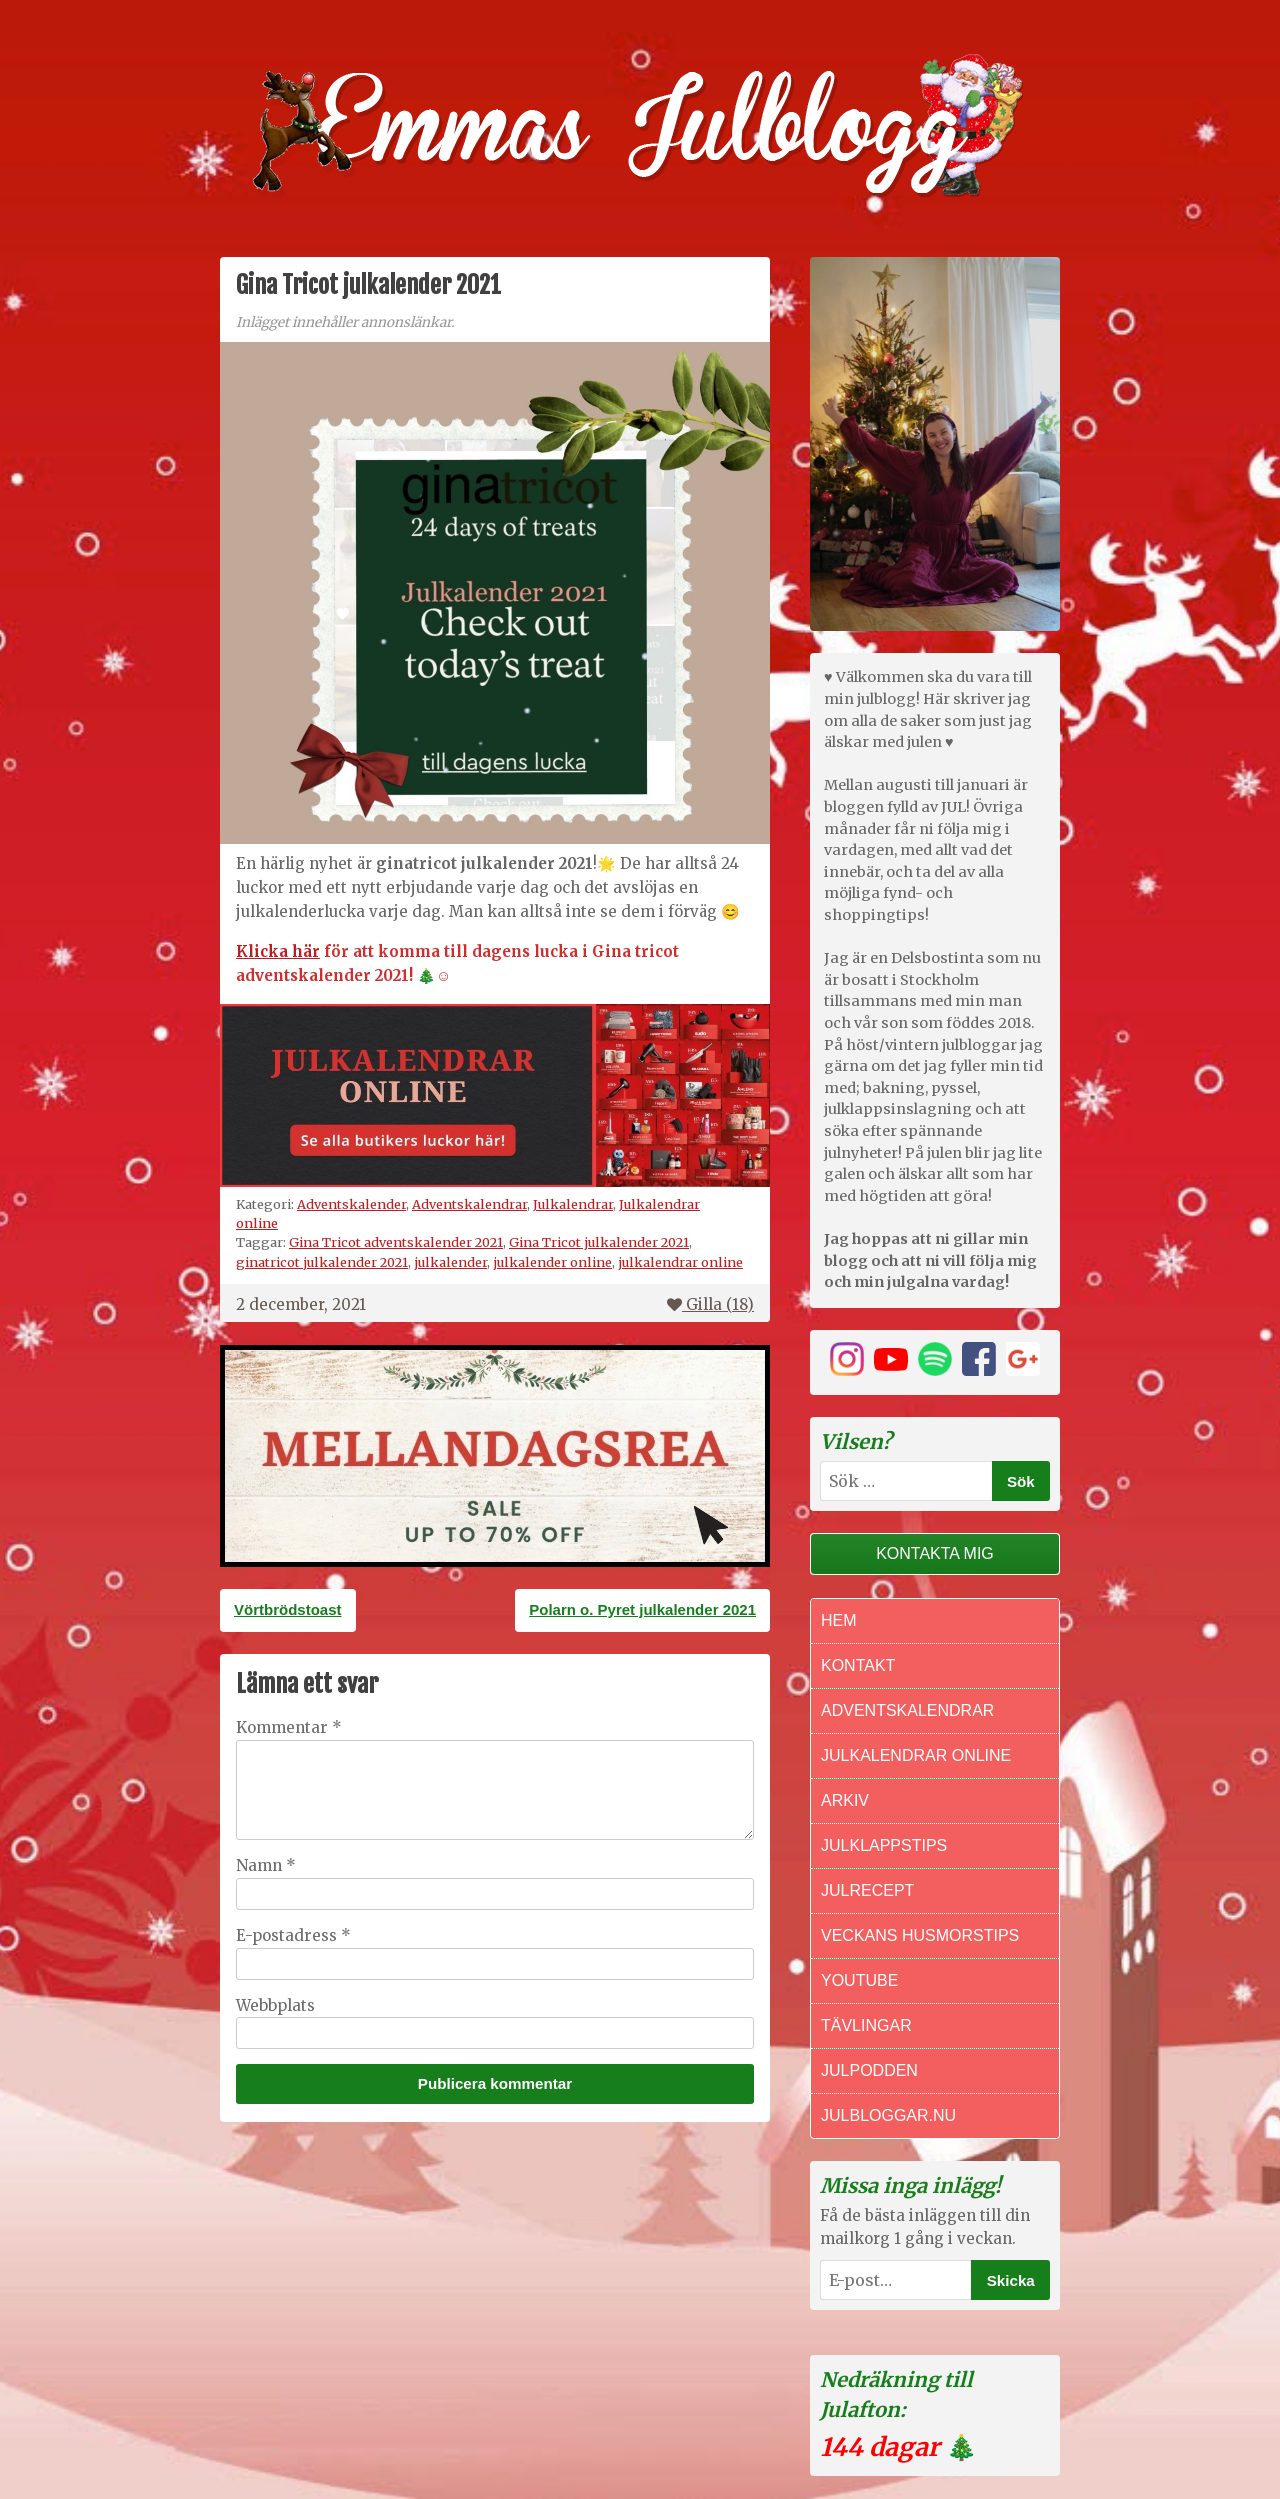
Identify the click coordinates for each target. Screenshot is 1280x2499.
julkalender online (552, 1262)
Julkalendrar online (916, 1755)
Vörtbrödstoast (288, 1609)
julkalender (450, 1262)
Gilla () (710, 1304)
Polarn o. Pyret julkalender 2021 (642, 1609)
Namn (266, 1865)
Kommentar (289, 1727)
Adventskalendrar (469, 1204)
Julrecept (867, 1890)
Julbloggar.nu (888, 2115)
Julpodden (869, 2070)
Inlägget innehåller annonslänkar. (345, 322)
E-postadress (293, 1935)
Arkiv (845, 1800)
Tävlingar (866, 2025)
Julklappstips (884, 1845)
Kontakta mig (935, 1553)
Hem (839, 1620)
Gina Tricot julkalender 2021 (599, 1242)
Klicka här (278, 951)
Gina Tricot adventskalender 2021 (396, 1242)
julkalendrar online (680, 1262)
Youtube (859, 1980)
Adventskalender (351, 1204)
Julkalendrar (573, 1204)
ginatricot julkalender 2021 (322, 1262)
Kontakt (858, 1665)
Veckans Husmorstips (920, 1935)
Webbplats (275, 2005)
